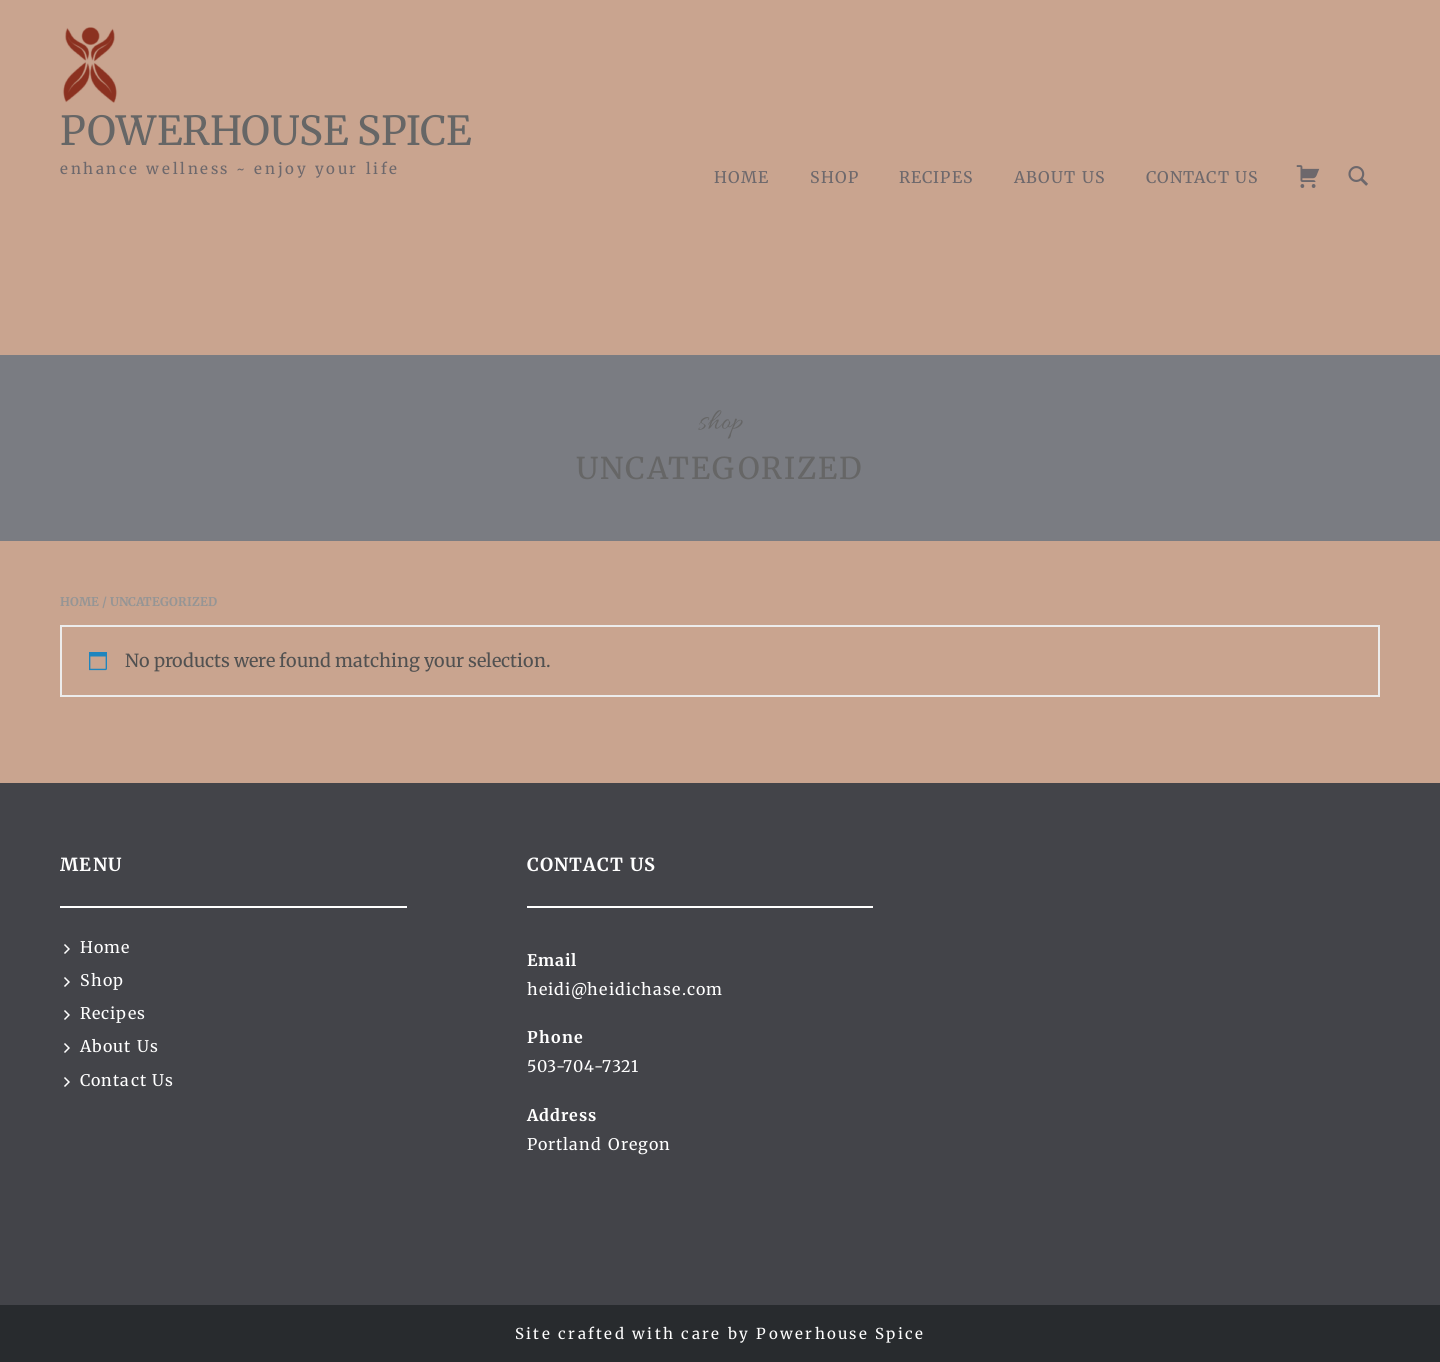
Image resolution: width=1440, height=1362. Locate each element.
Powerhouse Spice (265, 131)
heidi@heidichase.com (625, 989)
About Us (1060, 177)
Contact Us (1202, 177)
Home (741, 177)
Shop (834, 177)
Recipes (936, 177)
